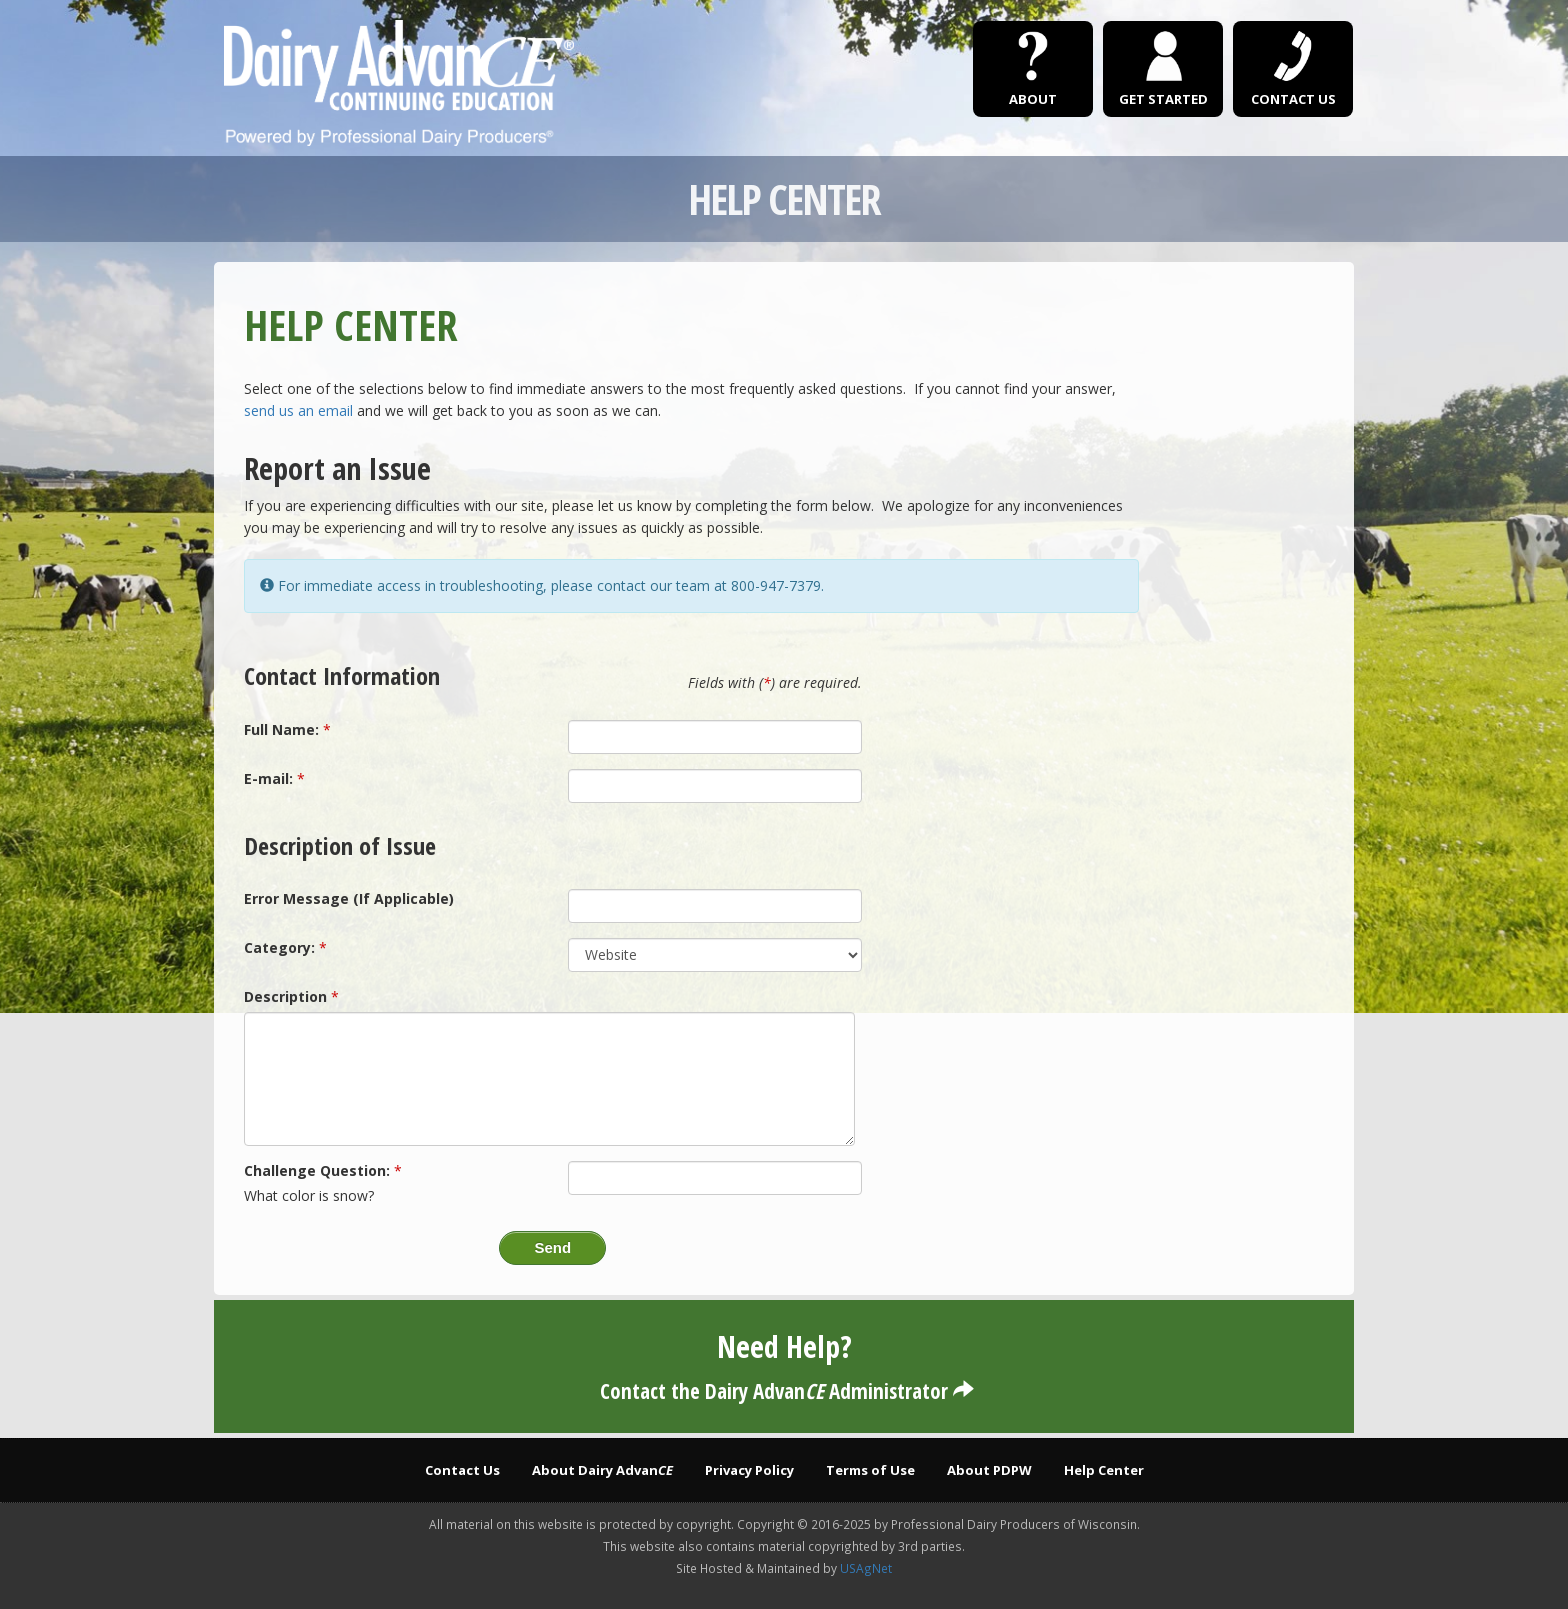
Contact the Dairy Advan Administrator (784, 1391)
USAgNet (866, 1568)
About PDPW (989, 1470)
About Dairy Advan (602, 1470)
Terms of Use (870, 1470)
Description (285, 996)
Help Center (1104, 1470)
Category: (279, 947)
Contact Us (462, 1470)
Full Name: (281, 729)
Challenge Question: (317, 1170)
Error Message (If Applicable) (349, 898)
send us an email (298, 410)
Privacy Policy (749, 1470)
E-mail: (268, 778)
